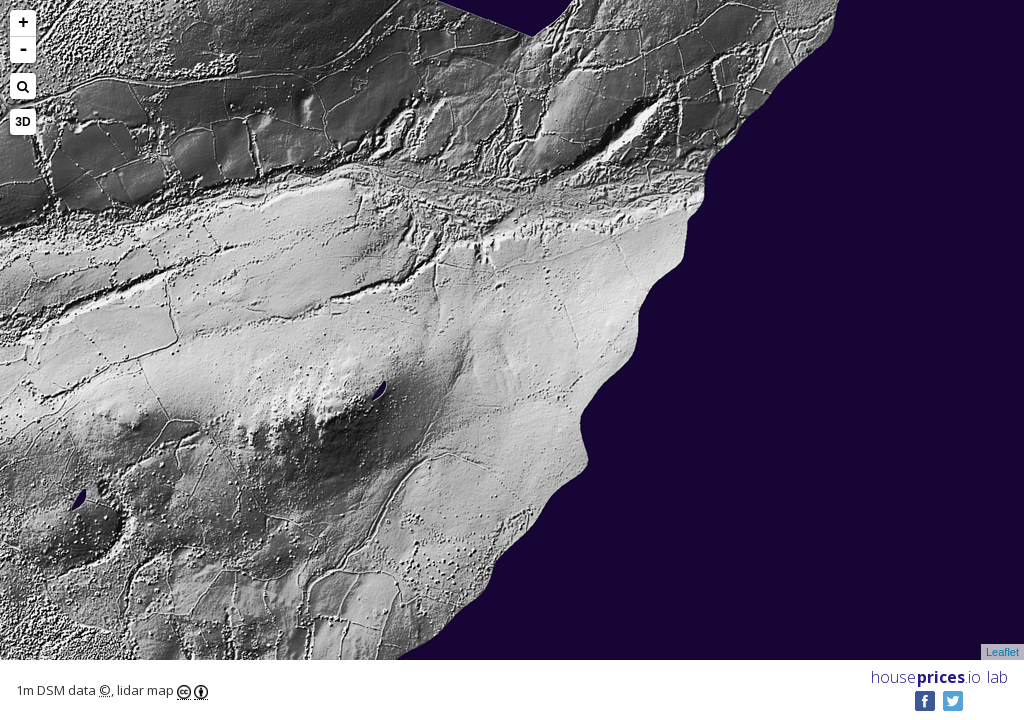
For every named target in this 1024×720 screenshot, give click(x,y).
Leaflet (1002, 652)
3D (22, 122)
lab (997, 677)
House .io (926, 677)
